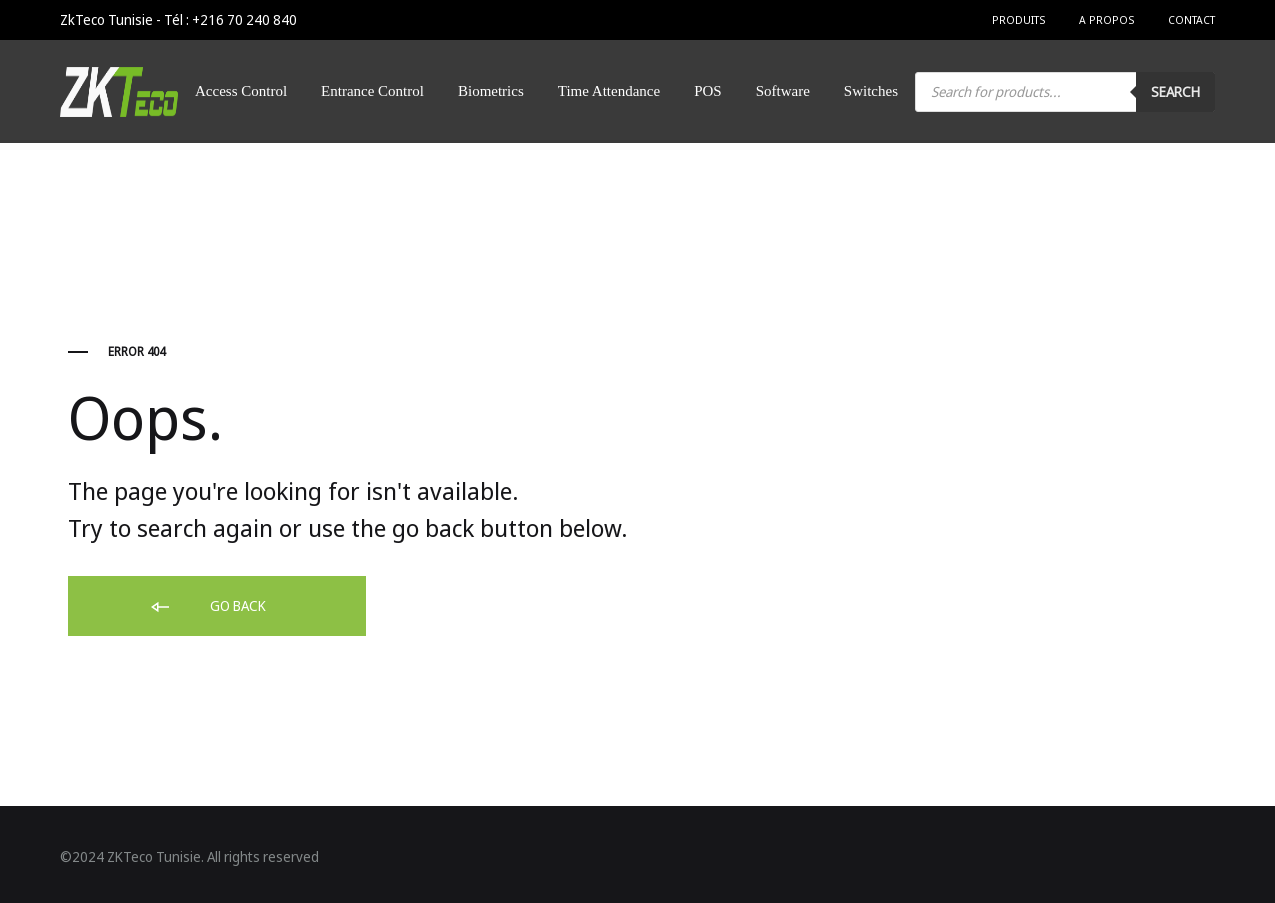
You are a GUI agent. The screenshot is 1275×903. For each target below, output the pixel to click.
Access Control (241, 91)
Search (1175, 91)
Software (783, 91)
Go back (207, 607)
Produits (1018, 19)
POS (708, 91)
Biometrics (491, 91)
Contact (1191, 19)
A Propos (1106, 19)
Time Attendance (609, 91)
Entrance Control (372, 91)
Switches (871, 91)
